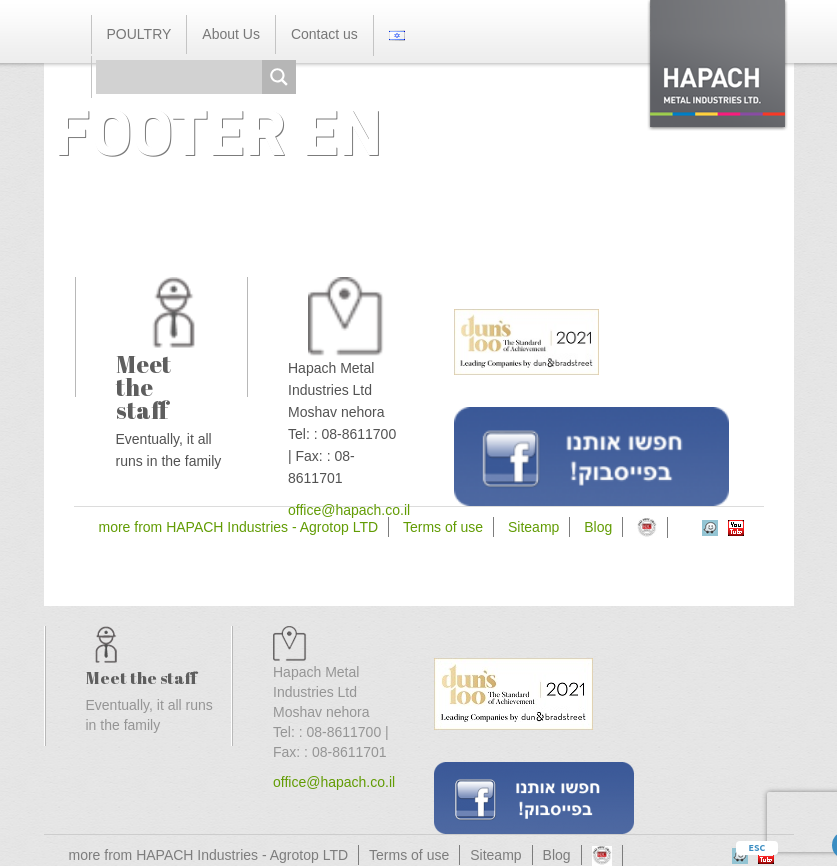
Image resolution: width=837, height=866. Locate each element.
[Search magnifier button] (279, 77)
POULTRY (139, 34)
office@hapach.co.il (334, 782)
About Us (231, 34)
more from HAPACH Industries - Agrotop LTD (239, 527)
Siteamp (533, 527)
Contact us (324, 34)
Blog (598, 527)
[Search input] (184, 77)
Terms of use (443, 527)
